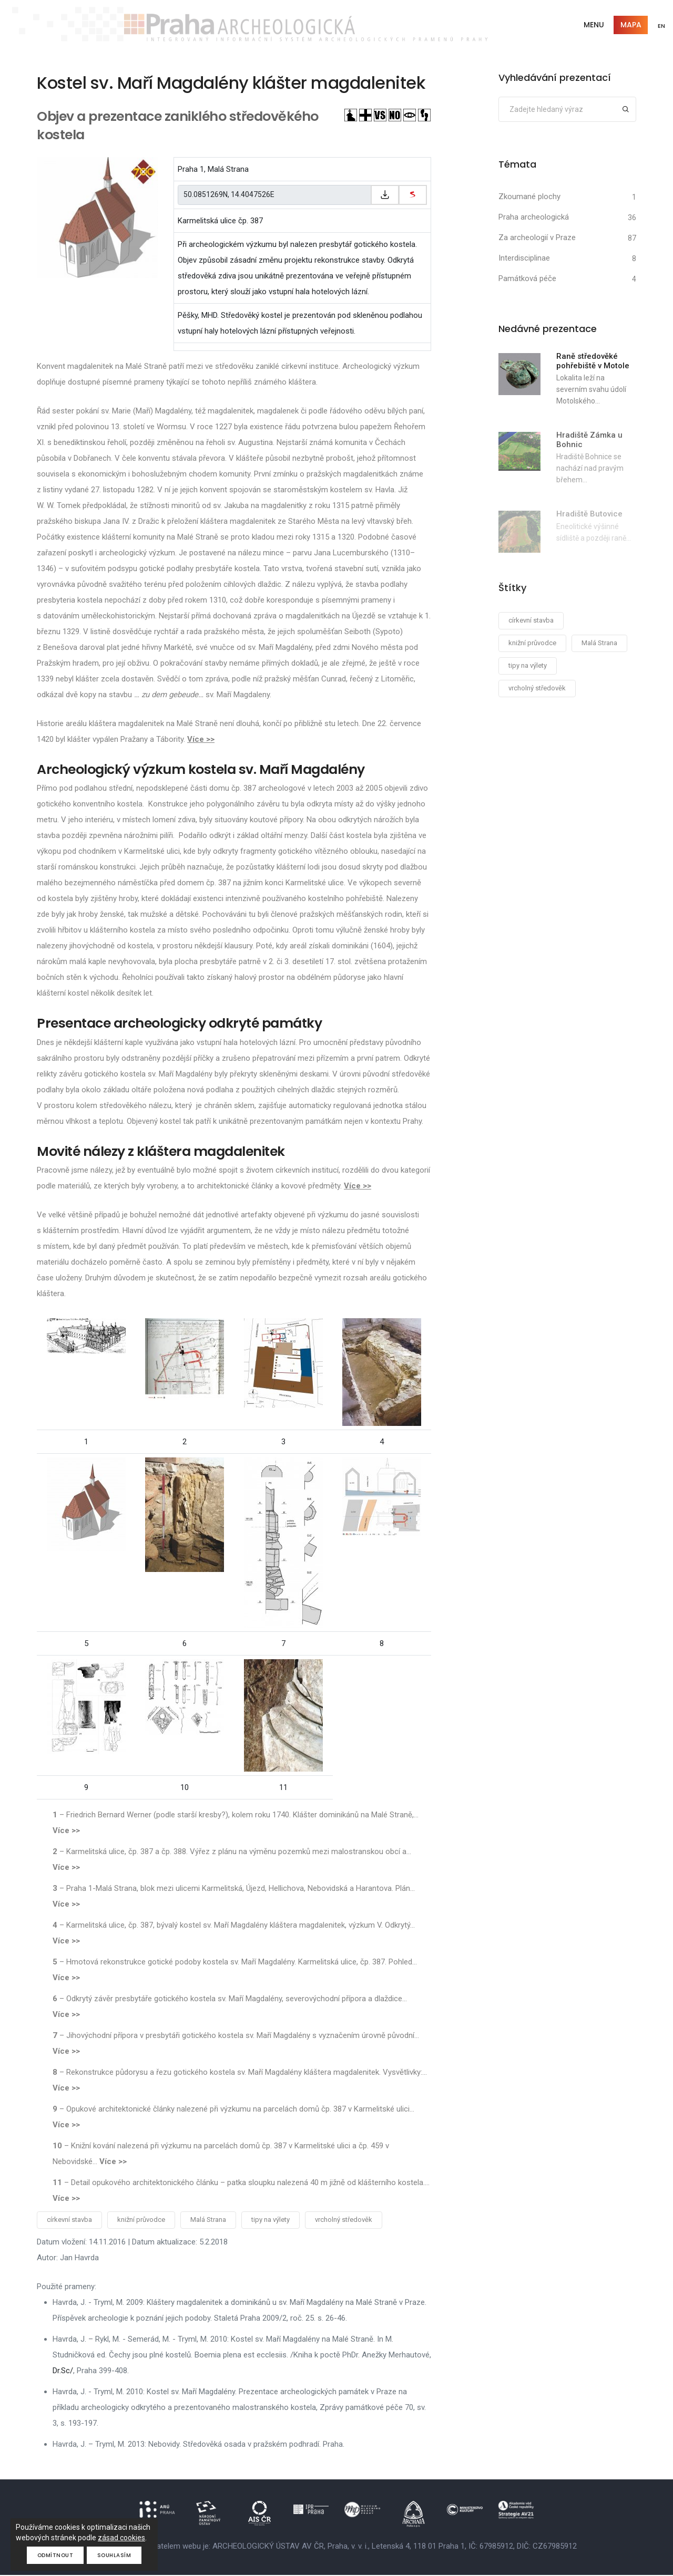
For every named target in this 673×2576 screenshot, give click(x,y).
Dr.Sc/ (63, 2371)
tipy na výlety (270, 2221)
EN (660, 26)
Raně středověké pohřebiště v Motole (592, 361)
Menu (592, 25)
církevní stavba (69, 2221)
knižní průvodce (141, 2221)
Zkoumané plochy (529, 197)
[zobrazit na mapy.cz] (413, 195)
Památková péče (527, 279)
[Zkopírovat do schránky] (385, 195)
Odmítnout (55, 2555)
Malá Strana (208, 2221)
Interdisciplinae (524, 258)
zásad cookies (121, 2537)
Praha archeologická (533, 217)
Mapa (629, 25)
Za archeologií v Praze (537, 238)
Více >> (201, 739)
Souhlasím (115, 2555)
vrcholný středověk (343, 2221)
